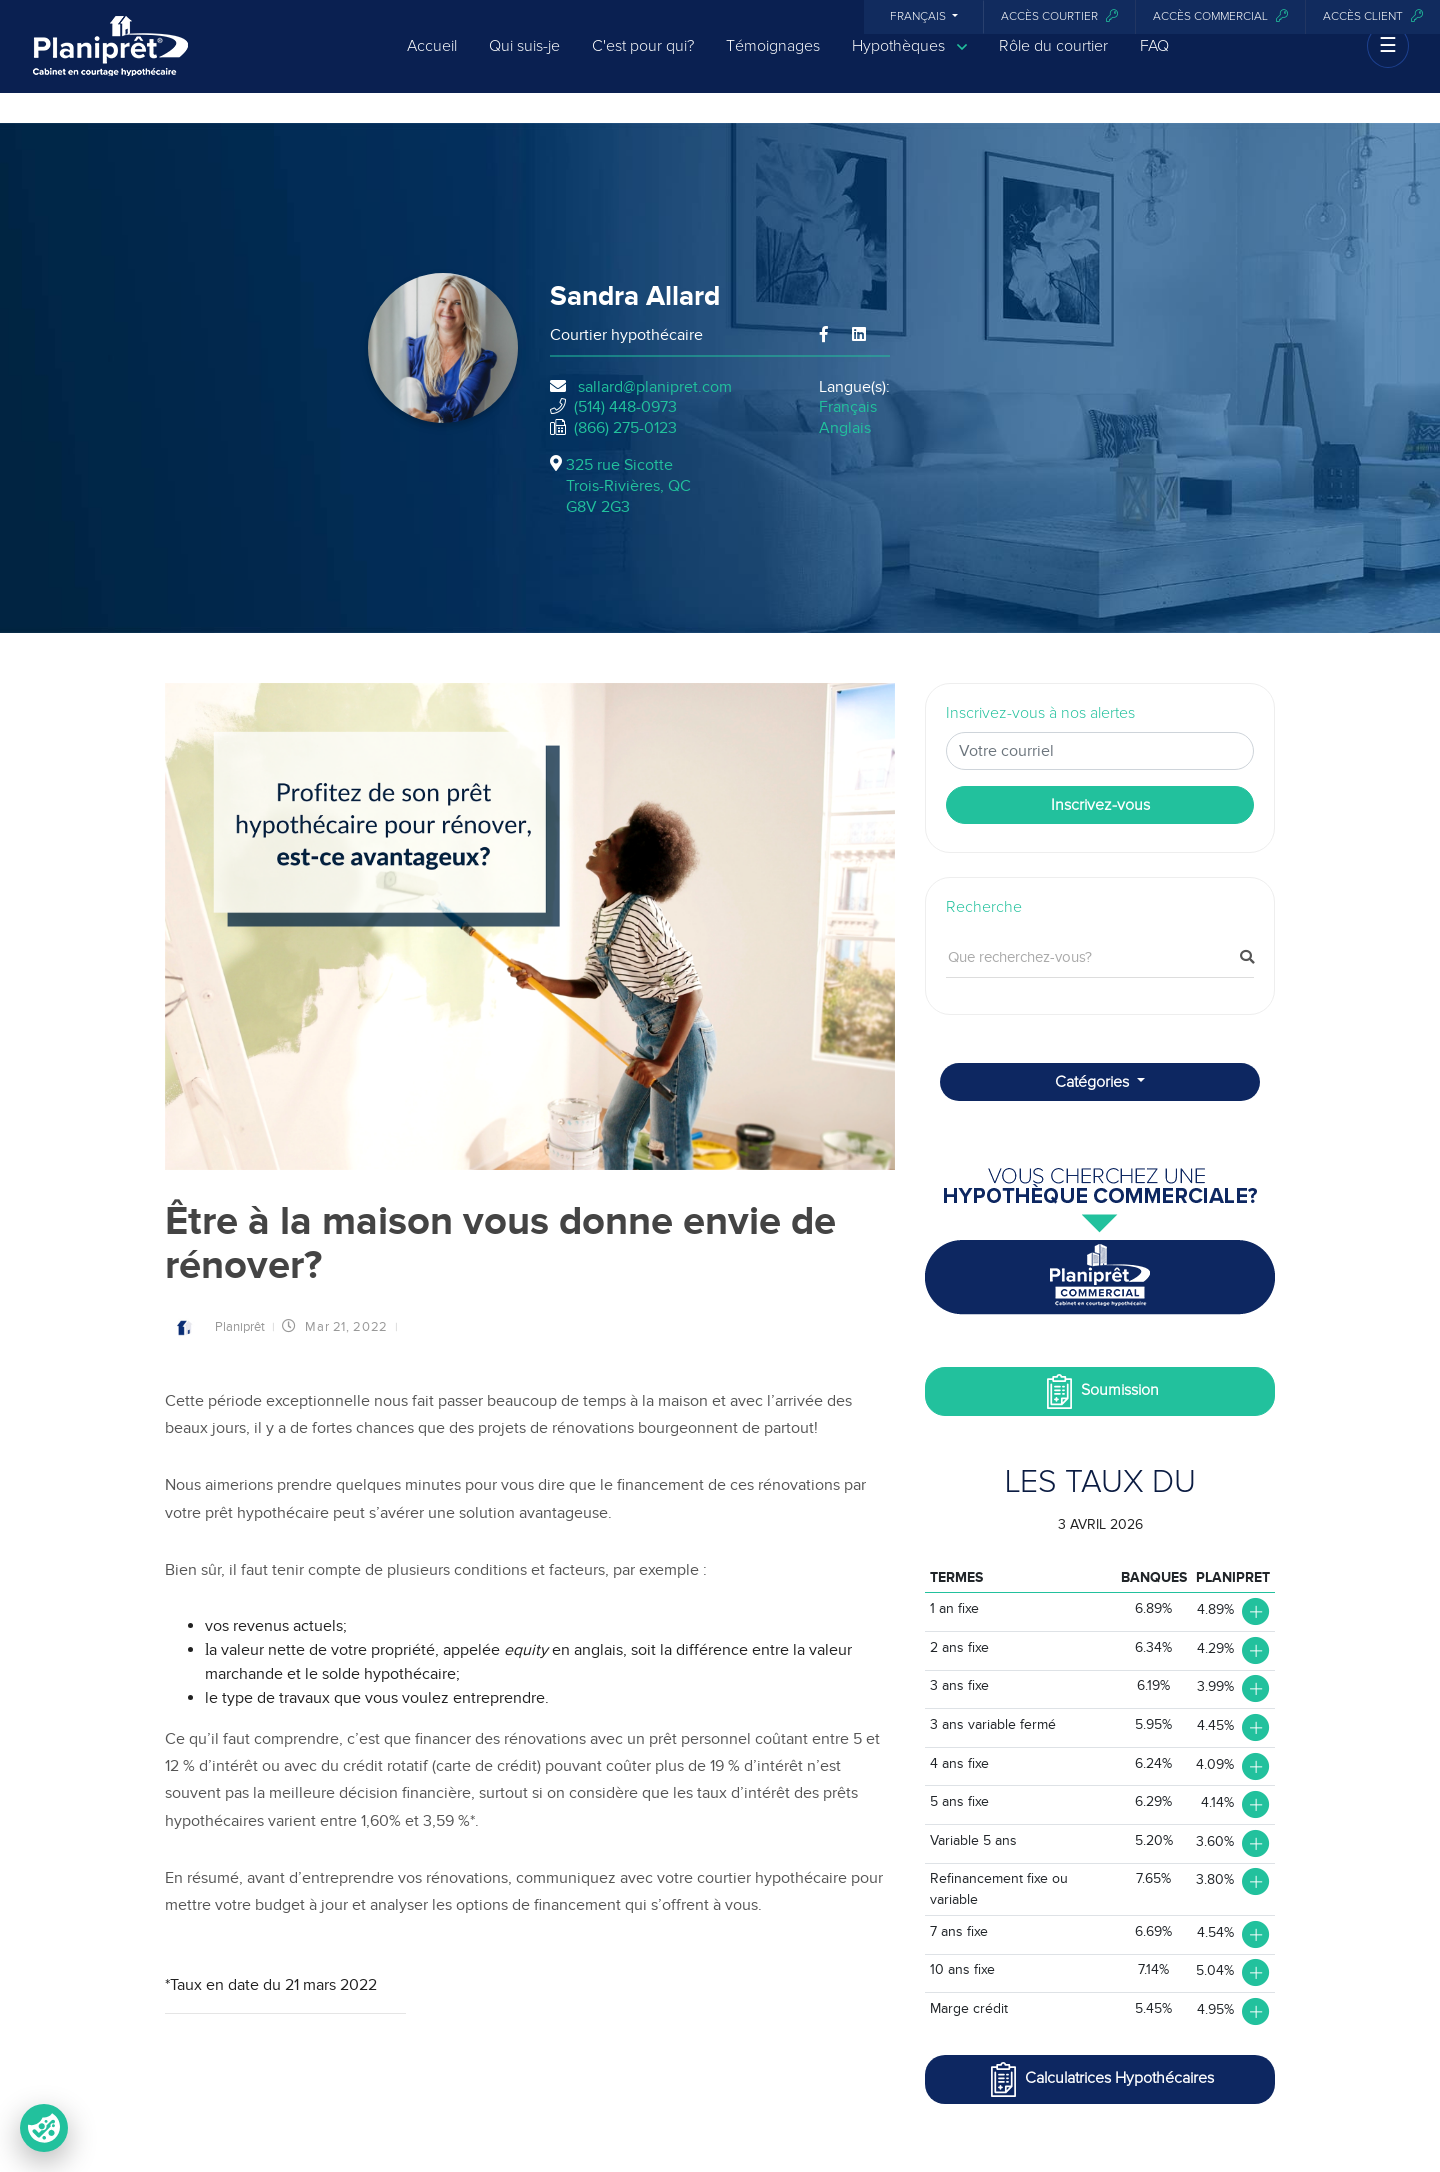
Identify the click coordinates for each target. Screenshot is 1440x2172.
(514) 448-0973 (625, 407)
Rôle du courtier (1053, 62)
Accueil (432, 62)
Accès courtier (1059, 16)
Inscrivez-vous (1100, 805)
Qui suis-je (524, 62)
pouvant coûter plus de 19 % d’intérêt (676, 1766)
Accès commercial (1220, 16)
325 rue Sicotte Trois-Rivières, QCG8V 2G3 (628, 486)
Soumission (1100, 1391)
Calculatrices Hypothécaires (1100, 2079)
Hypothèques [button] (909, 62)
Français (919, 17)
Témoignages (773, 62)
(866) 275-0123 (625, 428)
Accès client (1373, 16)
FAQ (1154, 62)
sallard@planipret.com (655, 387)
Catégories (1094, 1082)
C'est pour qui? (643, 62)
